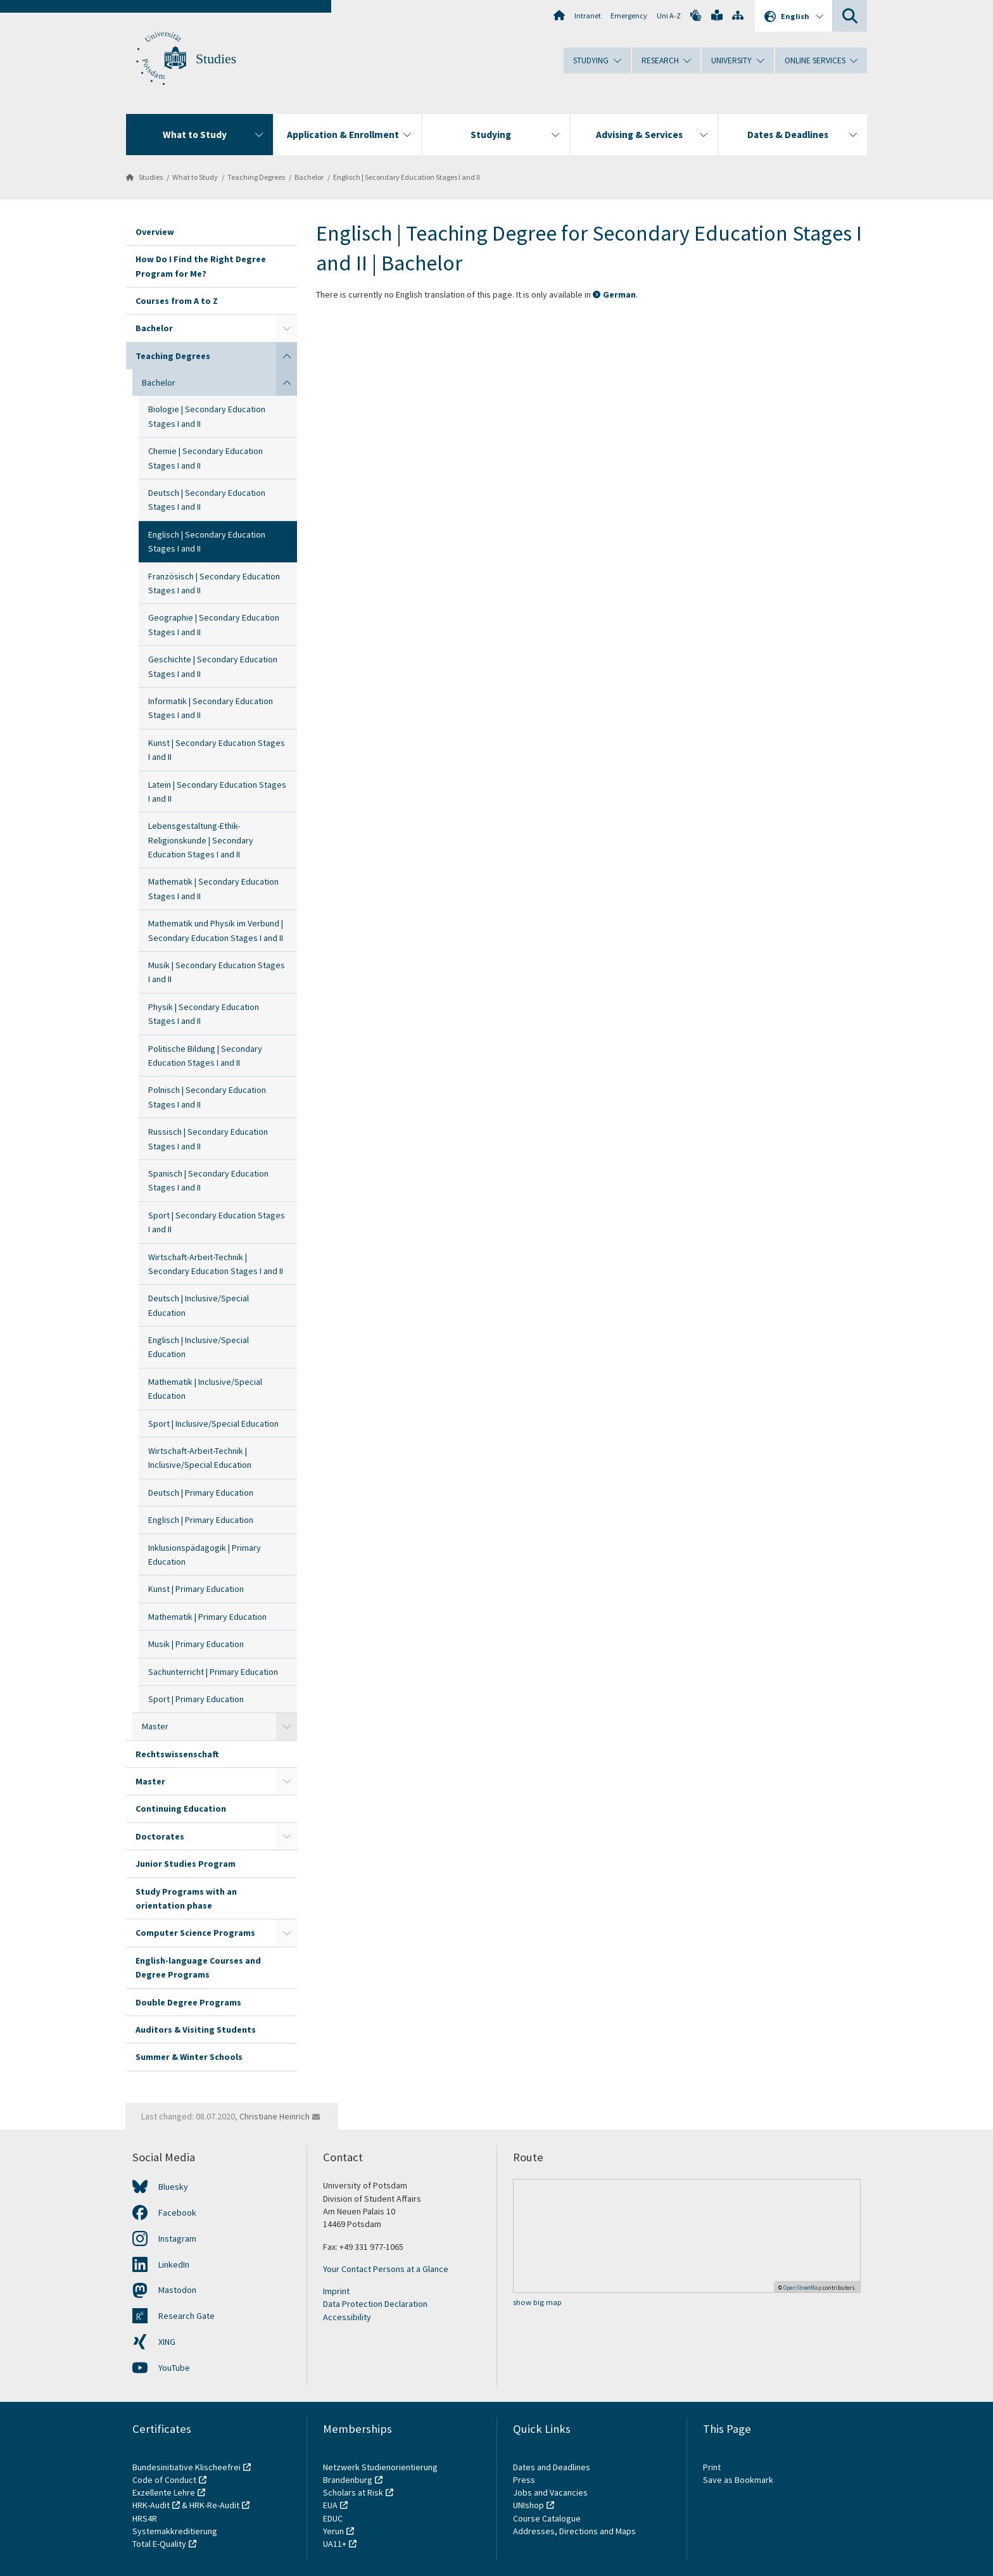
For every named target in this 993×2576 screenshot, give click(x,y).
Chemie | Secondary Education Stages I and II (205, 457)
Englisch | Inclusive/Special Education (198, 1347)
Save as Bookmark (738, 2479)
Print (712, 2467)
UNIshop (528, 2505)
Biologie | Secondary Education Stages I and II (206, 416)
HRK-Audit (151, 2505)
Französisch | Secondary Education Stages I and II (214, 583)
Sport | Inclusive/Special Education (213, 1423)
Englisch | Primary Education (200, 1519)
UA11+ (334, 2543)
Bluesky (173, 2186)
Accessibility (347, 2317)
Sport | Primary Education (196, 1699)
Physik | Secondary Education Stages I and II (203, 1013)
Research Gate (186, 2315)
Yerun (333, 2531)
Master (155, 1726)
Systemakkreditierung (174, 2531)
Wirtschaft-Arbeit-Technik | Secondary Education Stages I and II (215, 1264)
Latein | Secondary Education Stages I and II (217, 791)
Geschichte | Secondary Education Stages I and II (212, 666)
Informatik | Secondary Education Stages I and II (210, 708)
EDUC (333, 2518)
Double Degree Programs (188, 2002)
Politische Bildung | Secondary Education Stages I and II (205, 1055)
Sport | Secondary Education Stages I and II (216, 1222)
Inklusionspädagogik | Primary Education (204, 1554)
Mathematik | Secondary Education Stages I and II (213, 888)
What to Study (195, 177)
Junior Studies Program (186, 1863)
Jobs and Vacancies (550, 2492)
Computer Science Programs (195, 1932)
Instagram (177, 2238)
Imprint (336, 2291)
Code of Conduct (164, 2479)
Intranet (587, 15)
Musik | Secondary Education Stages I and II (216, 972)
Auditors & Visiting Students (196, 2029)
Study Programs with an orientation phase (186, 1898)
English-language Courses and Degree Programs (198, 1967)
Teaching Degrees (256, 177)
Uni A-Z (669, 15)
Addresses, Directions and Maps (574, 2531)
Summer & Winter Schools (189, 2056)
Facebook (177, 2212)
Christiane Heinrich (274, 2116)
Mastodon (177, 2289)
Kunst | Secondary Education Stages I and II (216, 749)
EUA (330, 2505)
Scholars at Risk (353, 2492)
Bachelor (309, 177)
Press (524, 2479)
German (619, 294)
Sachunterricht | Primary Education (213, 1671)
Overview (155, 231)
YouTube (174, 2367)
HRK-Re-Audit (214, 2505)
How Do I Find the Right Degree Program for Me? (201, 266)
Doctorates (160, 1836)
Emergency (628, 15)
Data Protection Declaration (375, 2303)
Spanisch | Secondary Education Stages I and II (208, 1180)
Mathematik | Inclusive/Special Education (205, 1388)
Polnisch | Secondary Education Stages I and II (207, 1096)
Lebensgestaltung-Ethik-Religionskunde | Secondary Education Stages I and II (200, 840)
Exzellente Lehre (163, 2492)
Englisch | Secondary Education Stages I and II (406, 177)
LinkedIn (173, 2264)
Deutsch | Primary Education (200, 1492)
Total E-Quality (159, 2543)
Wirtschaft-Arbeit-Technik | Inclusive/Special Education (199, 1457)
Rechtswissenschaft (177, 1754)
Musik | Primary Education (196, 1644)
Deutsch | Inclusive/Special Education (198, 1305)
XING (166, 2341)
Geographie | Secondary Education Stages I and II (213, 624)
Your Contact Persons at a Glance (385, 2269)
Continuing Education (181, 1808)
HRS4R (144, 2518)
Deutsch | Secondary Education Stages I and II (206, 499)
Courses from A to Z (177, 300)
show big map (537, 2302)
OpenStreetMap (802, 2287)
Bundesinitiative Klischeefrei (186, 2467)
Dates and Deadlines (551, 2467)
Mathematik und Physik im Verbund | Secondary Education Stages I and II (215, 930)
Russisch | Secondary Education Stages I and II (208, 1138)
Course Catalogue (547, 2518)
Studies (216, 58)
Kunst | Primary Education (196, 1588)
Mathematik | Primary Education (207, 1616)
